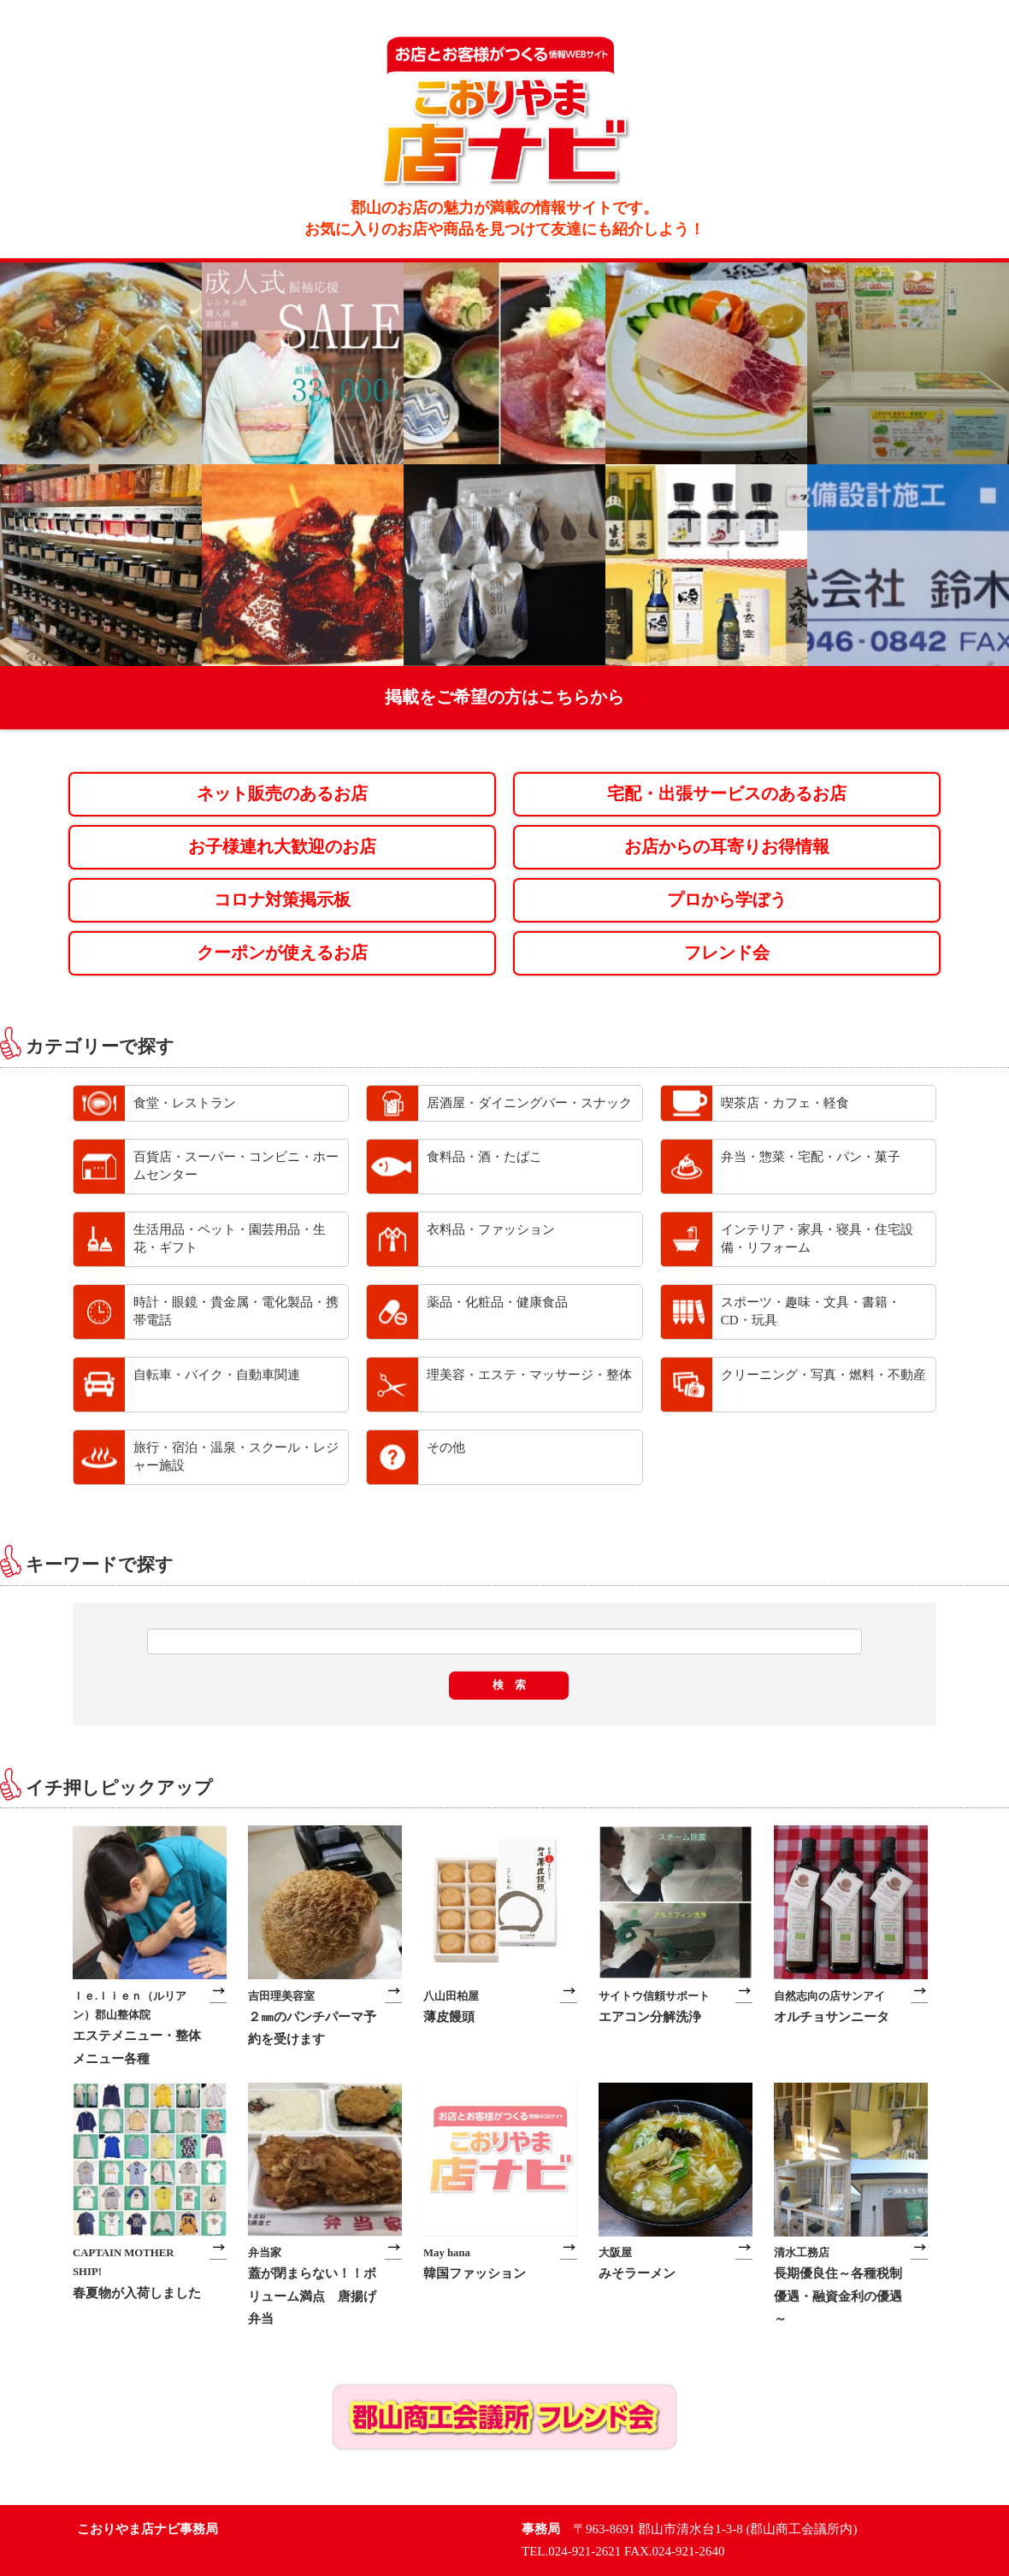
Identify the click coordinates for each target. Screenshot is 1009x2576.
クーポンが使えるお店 (282, 953)
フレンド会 (727, 953)
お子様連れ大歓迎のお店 (282, 847)
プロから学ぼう (727, 900)
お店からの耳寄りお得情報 (726, 847)
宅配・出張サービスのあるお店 (727, 794)
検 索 (509, 1684)
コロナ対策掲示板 (282, 900)
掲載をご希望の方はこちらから (504, 697)
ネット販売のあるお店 (282, 794)
